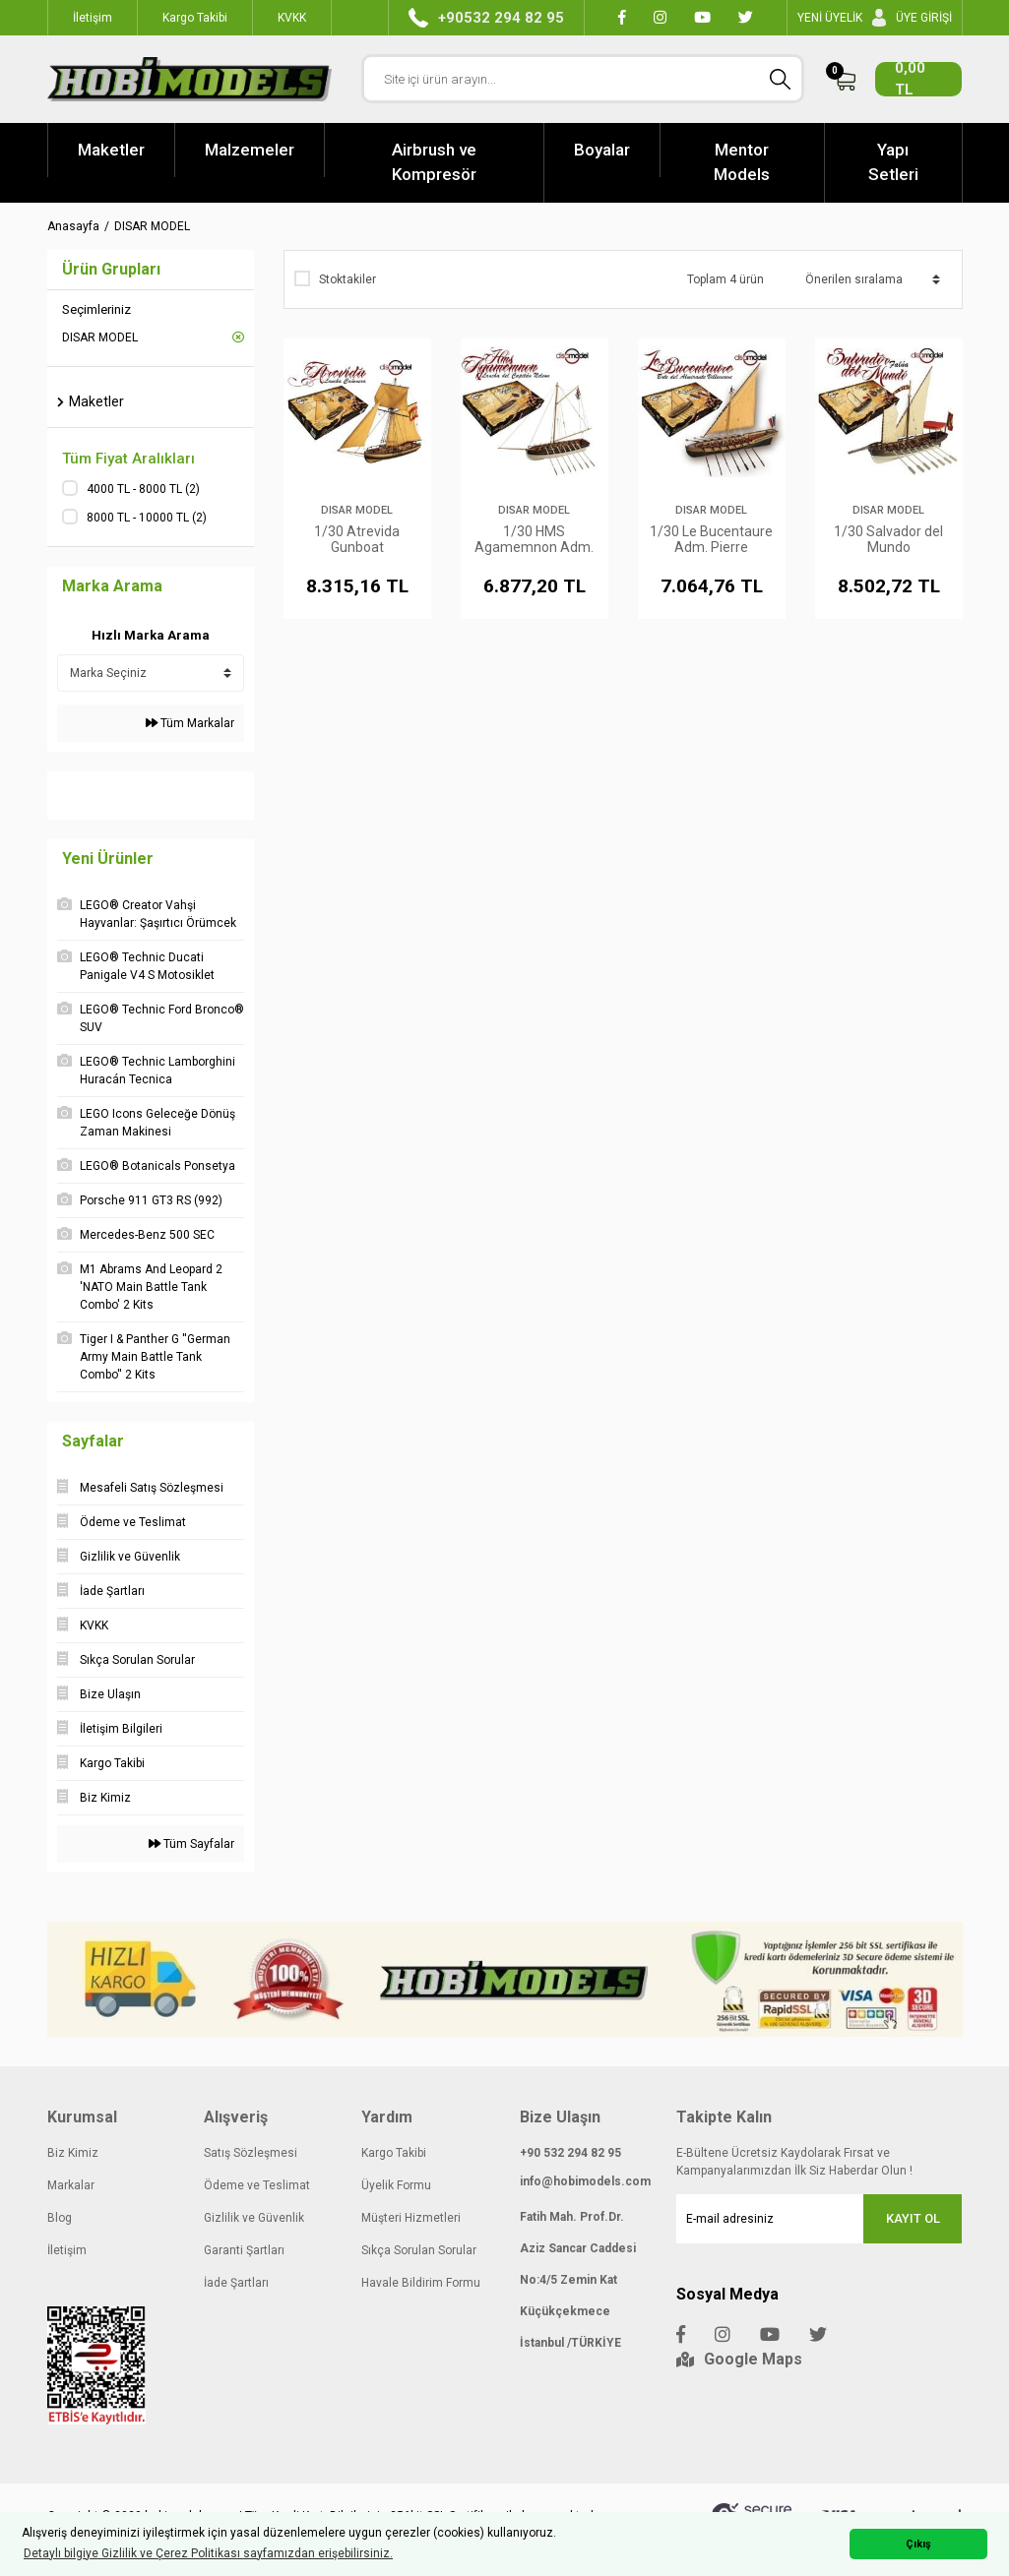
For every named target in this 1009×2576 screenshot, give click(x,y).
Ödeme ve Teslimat (257, 2185)
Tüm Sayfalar (191, 1844)
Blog (59, 2218)
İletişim (67, 2250)
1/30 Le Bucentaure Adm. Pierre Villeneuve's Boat (711, 539)
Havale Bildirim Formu (420, 2283)
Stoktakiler (347, 279)
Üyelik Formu (396, 2185)
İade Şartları (236, 2283)
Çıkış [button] (918, 2544)
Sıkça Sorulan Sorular (418, 2250)
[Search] (582, 78)
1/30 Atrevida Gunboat (357, 539)
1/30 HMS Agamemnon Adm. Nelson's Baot (534, 539)
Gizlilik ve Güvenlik (254, 2218)
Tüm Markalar (190, 723)
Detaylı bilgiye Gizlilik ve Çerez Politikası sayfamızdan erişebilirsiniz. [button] (208, 2553)
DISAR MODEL (152, 226)
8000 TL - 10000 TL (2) (147, 517)
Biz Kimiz (72, 2153)
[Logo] (190, 79)
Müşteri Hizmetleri (411, 2218)
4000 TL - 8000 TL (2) (143, 489)
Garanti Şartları (244, 2250)
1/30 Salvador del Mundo (888, 539)
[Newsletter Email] (819, 2218)
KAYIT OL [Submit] (913, 2218)
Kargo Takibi (393, 2153)
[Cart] (898, 79)
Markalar (71, 2185)
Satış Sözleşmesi (250, 2153)
